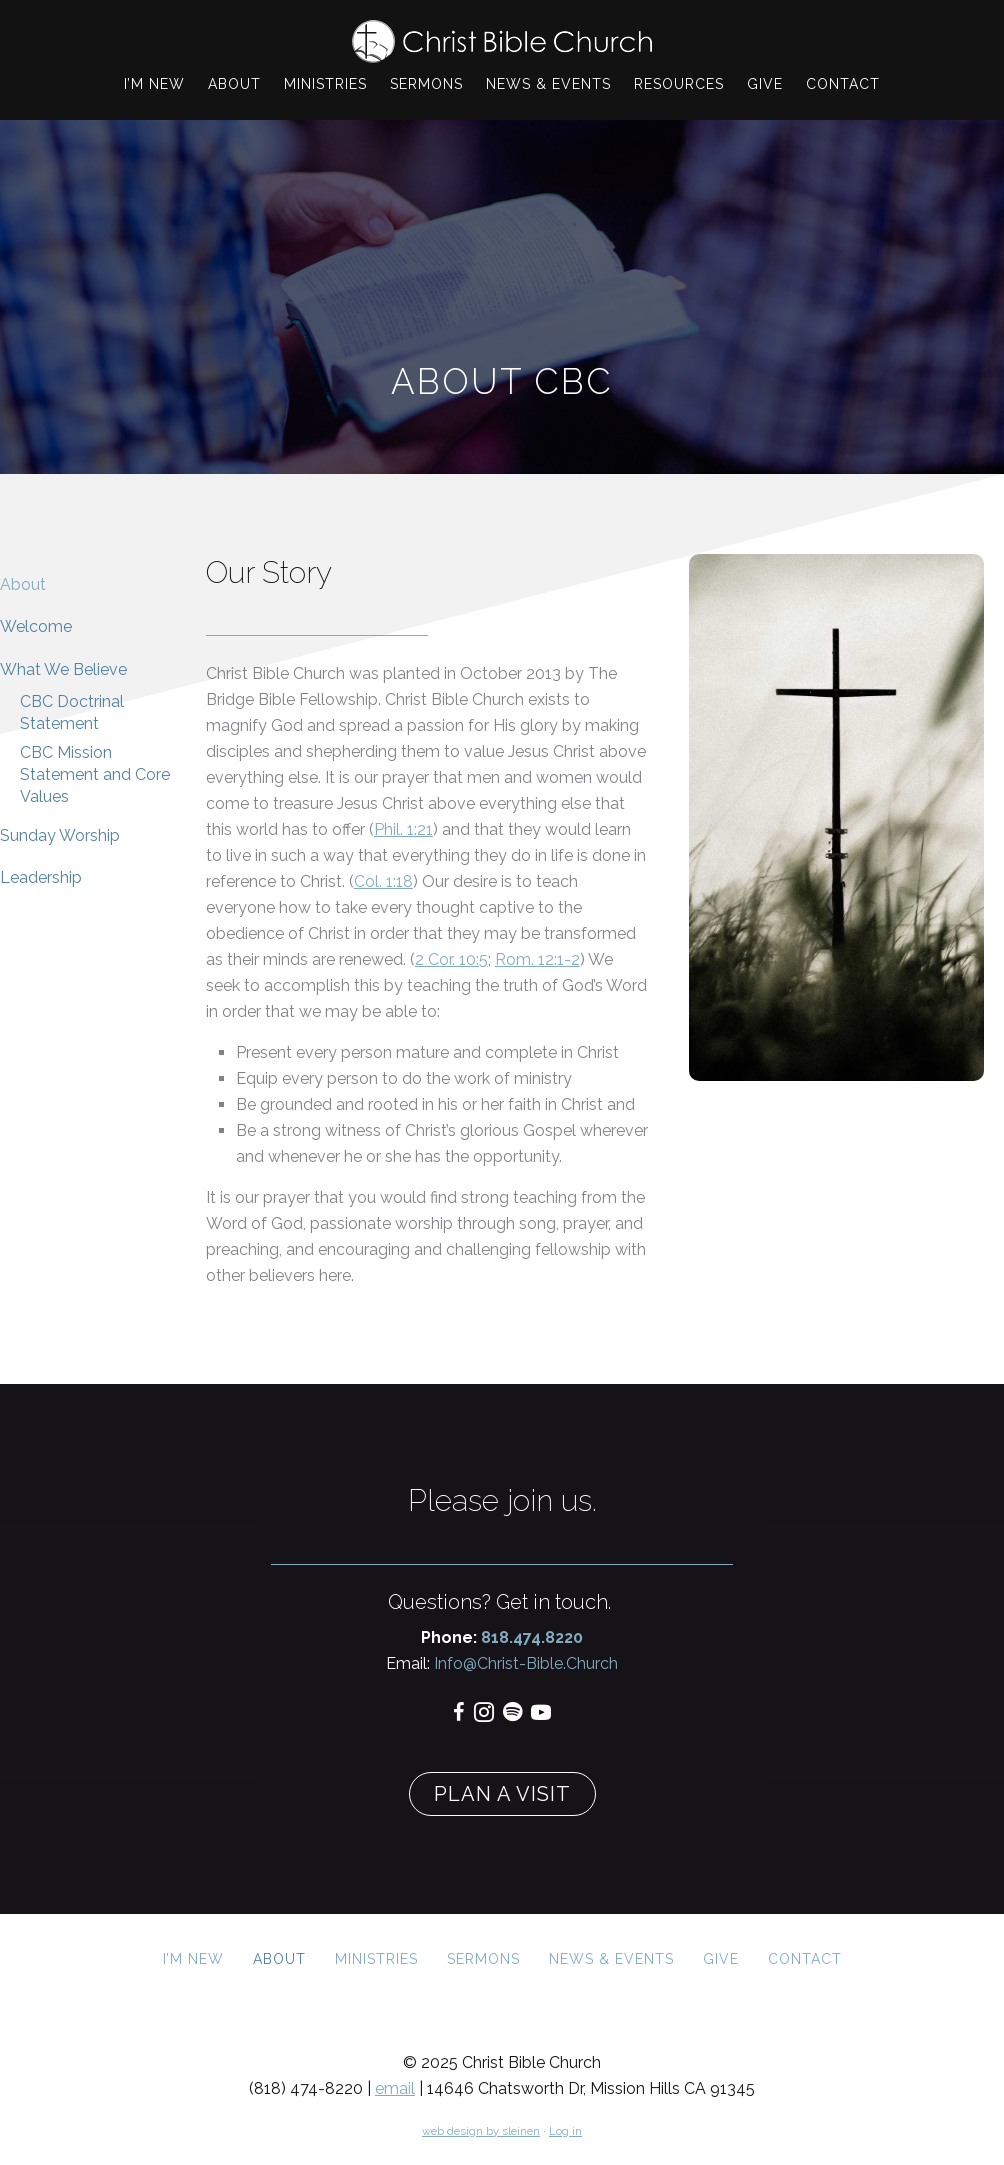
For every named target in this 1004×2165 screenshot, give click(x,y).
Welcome (36, 626)
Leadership (41, 877)
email (395, 2088)
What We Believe (63, 669)
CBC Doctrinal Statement (72, 712)
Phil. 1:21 (403, 829)
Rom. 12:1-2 (537, 959)
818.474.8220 (532, 1637)
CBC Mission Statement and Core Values (95, 775)
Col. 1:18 (383, 881)
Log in (565, 2131)
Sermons (483, 1959)
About (23, 584)
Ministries (376, 1959)
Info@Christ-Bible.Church (524, 1663)
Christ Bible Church (502, 41)
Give (721, 1959)
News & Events (611, 1959)
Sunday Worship (60, 835)
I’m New (193, 1959)
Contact (805, 1959)
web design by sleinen (481, 2131)
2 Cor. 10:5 (451, 959)
